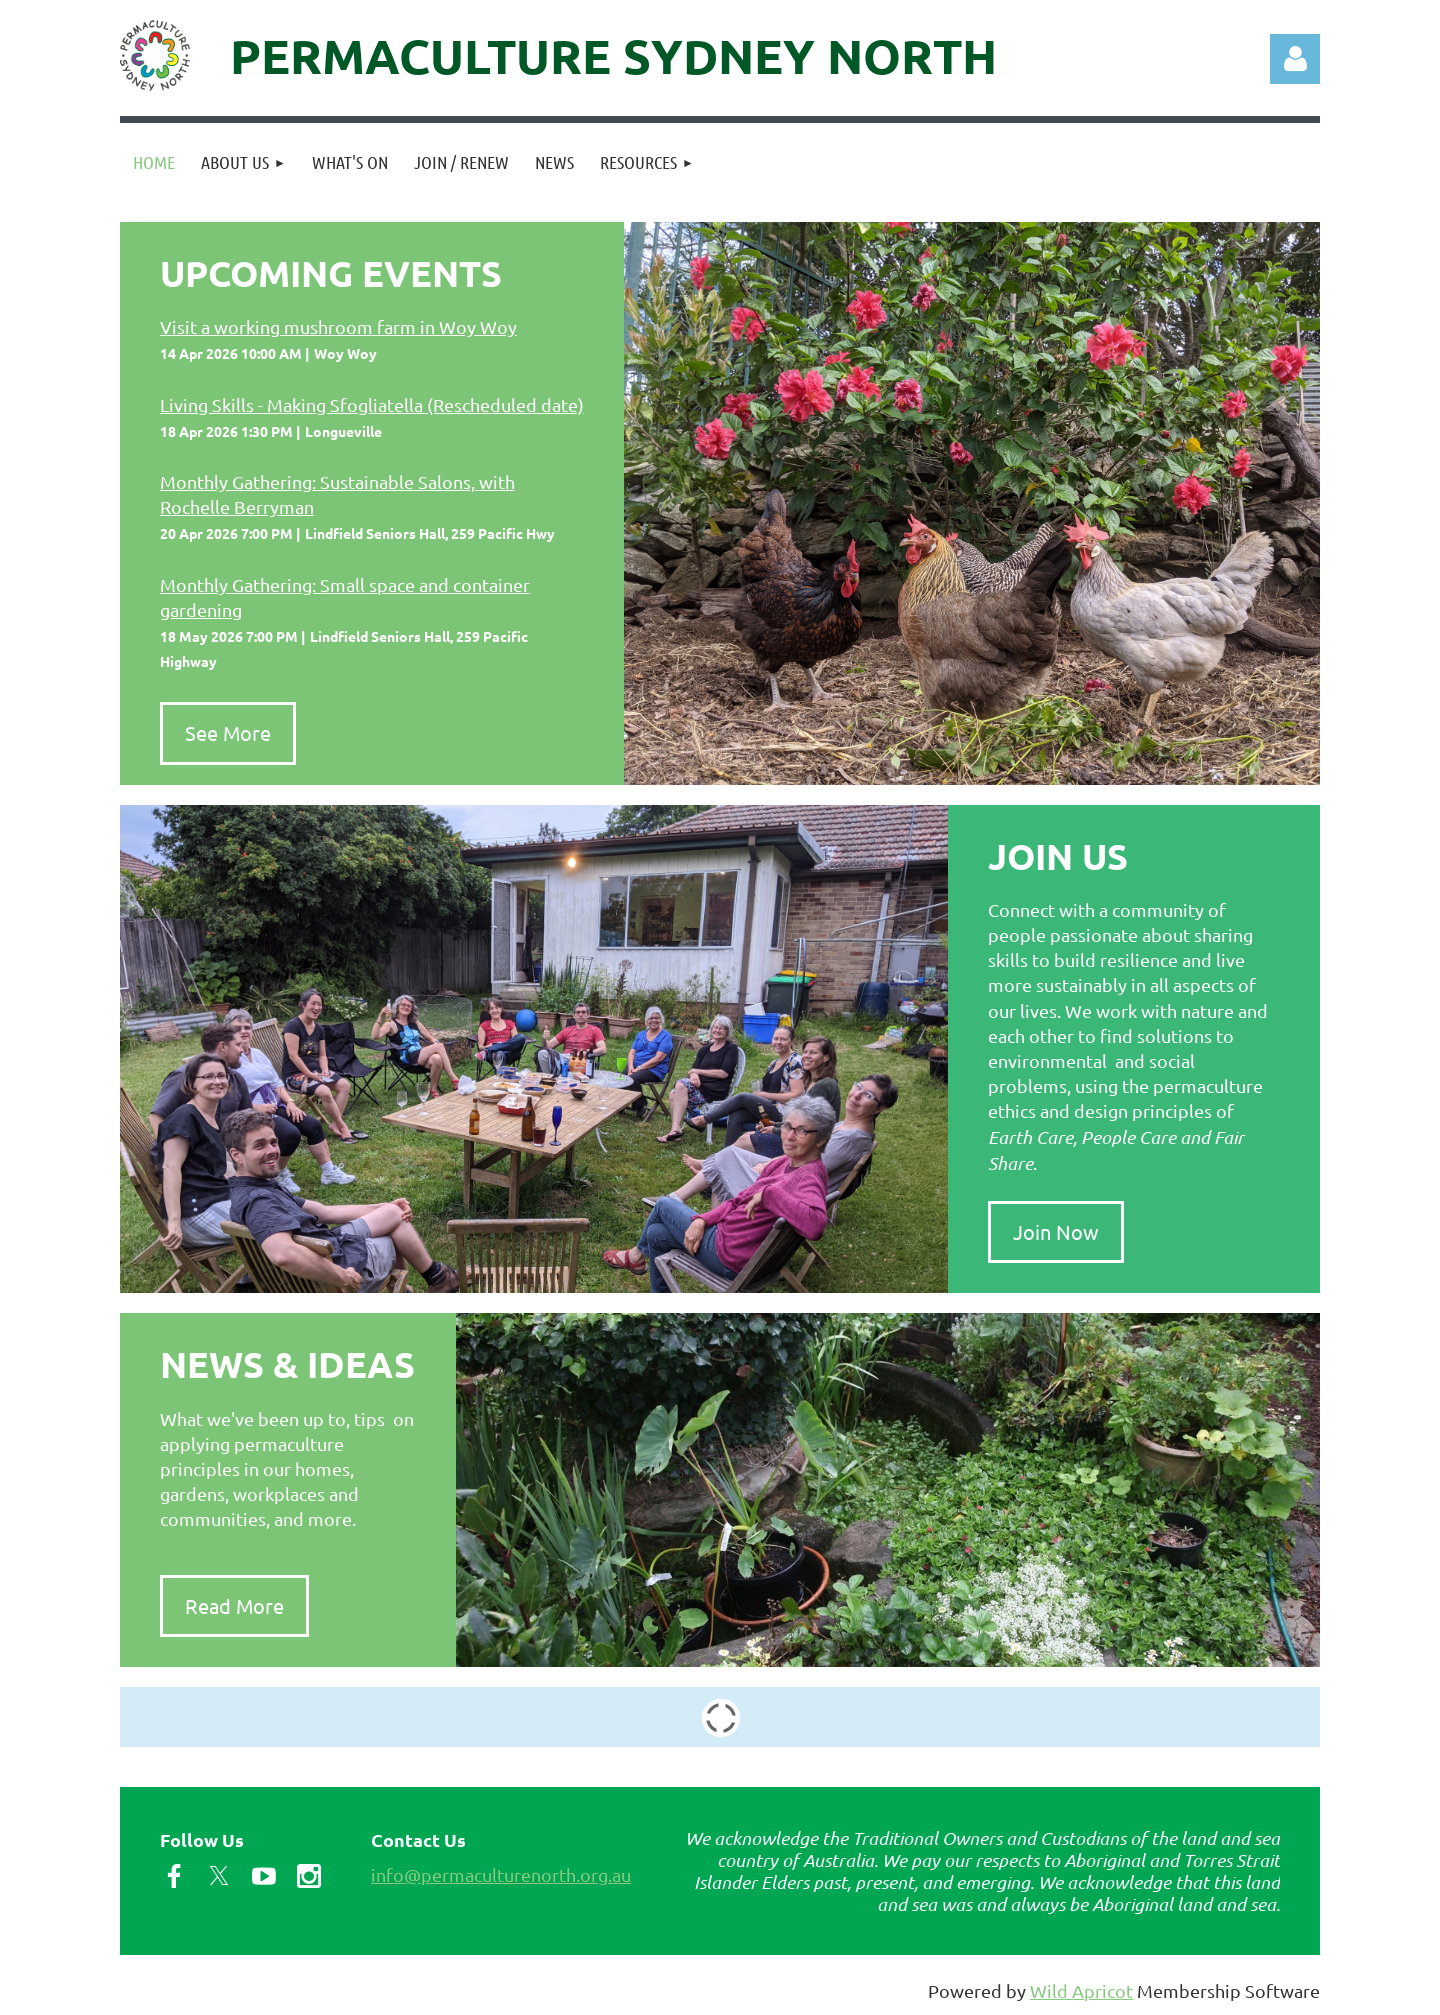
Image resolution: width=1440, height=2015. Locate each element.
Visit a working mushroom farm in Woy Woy (338, 326)
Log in (1295, 59)
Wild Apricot (1081, 1990)
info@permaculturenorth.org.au (501, 1874)
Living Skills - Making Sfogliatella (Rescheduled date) (372, 404)
